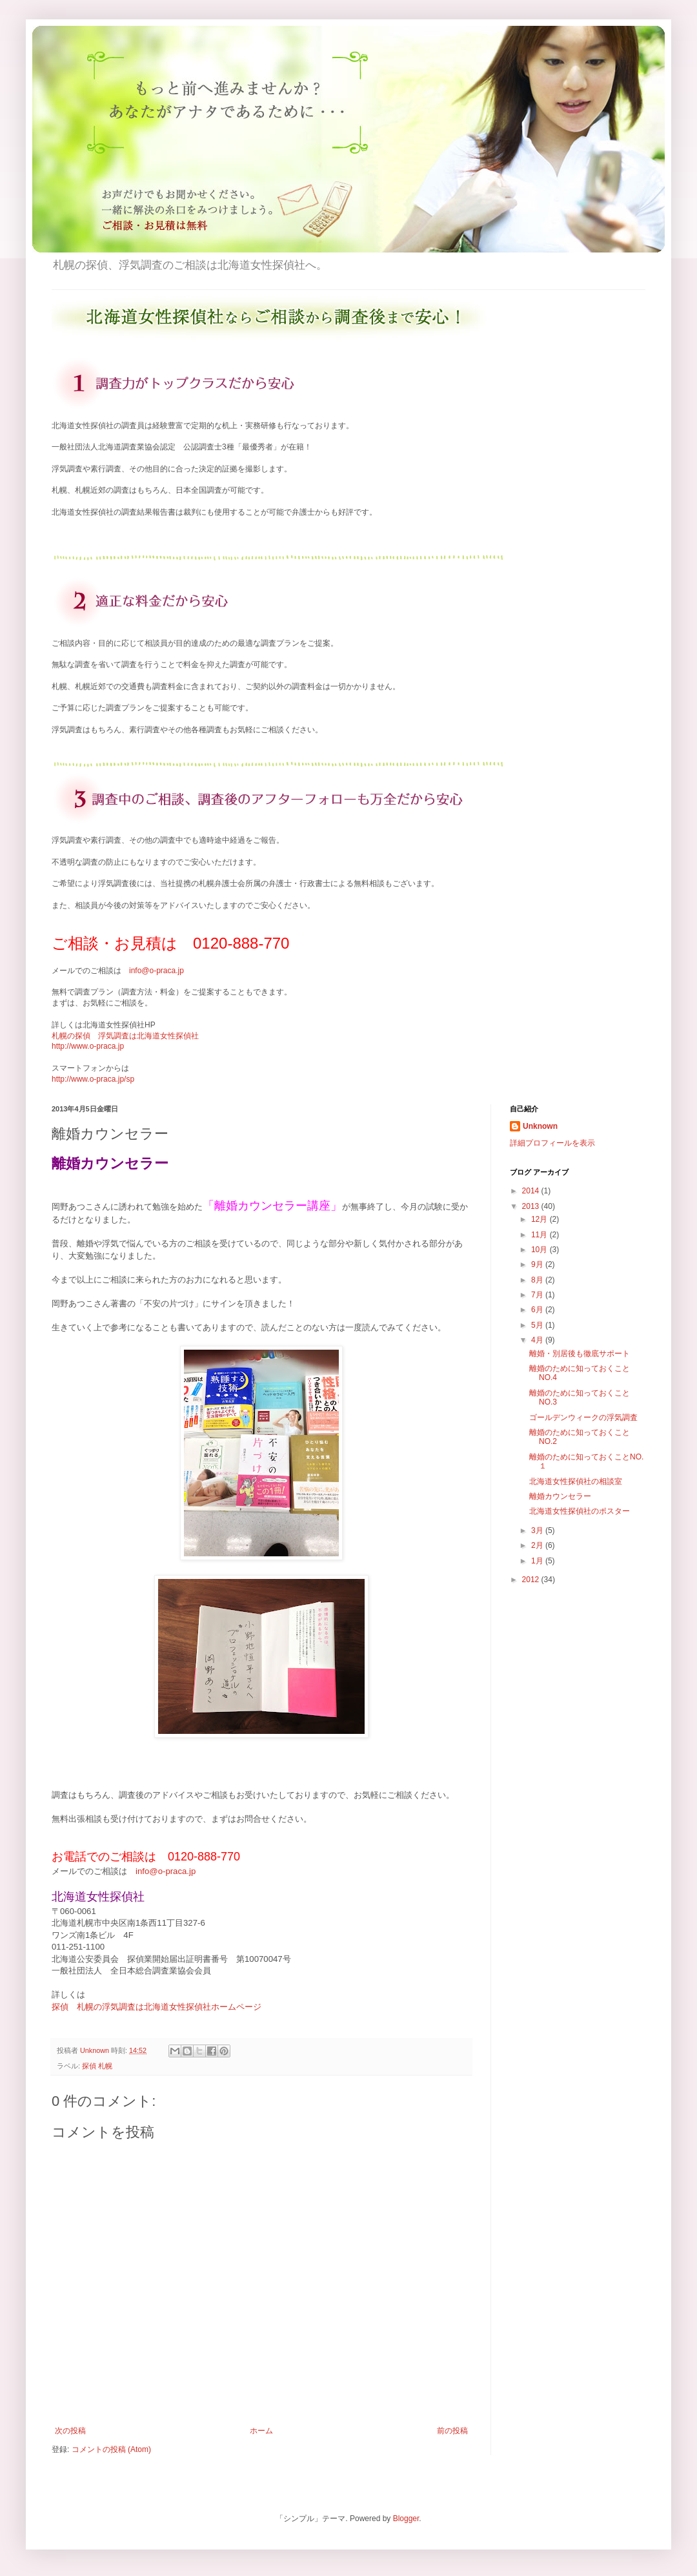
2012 (531, 1579)
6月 (538, 1309)
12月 (540, 1219)
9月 (538, 1264)
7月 (538, 1294)
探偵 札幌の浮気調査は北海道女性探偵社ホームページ (156, 2007)
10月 (540, 1249)
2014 (531, 1190)
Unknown (540, 1126)
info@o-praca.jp (156, 970)
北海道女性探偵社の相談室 (575, 1481)
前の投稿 (452, 2430)
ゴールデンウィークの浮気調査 (583, 1417)
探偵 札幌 (97, 2066)
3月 (538, 1530)
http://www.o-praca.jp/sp (93, 1079)
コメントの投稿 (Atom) (111, 2449)
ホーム (261, 2430)
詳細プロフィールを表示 (552, 1143)
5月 (538, 1325)
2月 (538, 1545)
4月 (538, 1340)
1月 (538, 1560)
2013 (531, 1206)
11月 (540, 1234)
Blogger (406, 2518)
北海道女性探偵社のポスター (579, 1511)
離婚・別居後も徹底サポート (579, 1353)
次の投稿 (70, 2430)
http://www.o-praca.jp (88, 1046)
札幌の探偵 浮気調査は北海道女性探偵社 (125, 1035)
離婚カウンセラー (560, 1496)
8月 (538, 1279)
